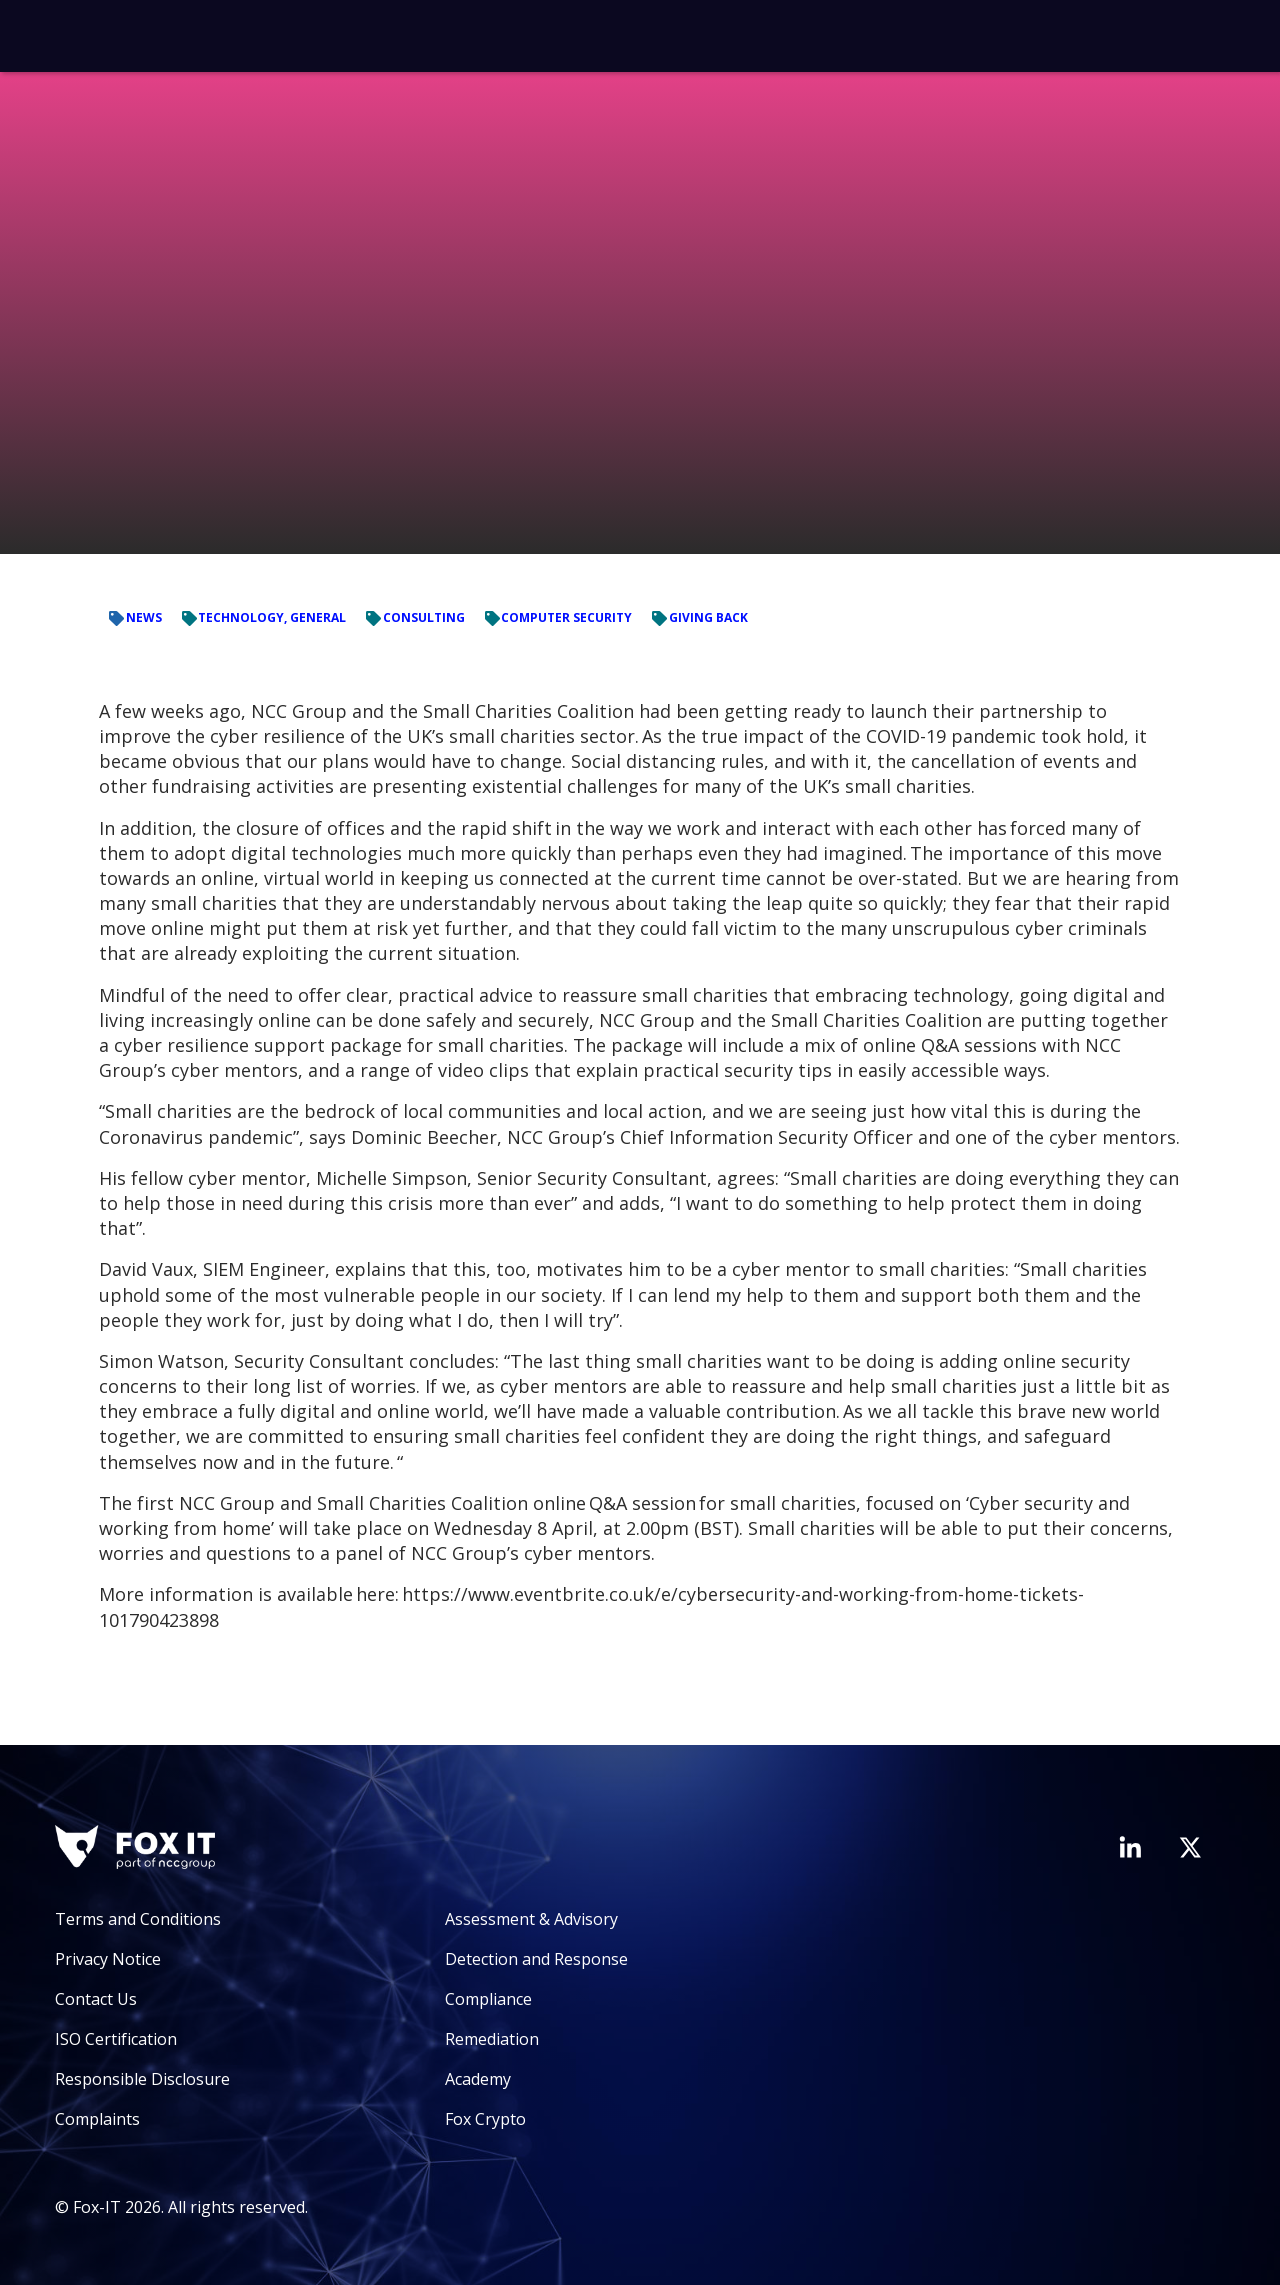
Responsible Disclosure (142, 2079)
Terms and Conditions (138, 1919)
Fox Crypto (485, 2119)
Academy (478, 2079)
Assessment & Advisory (531, 1919)
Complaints (97, 2119)
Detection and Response (536, 1959)
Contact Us (96, 1999)
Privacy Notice (108, 1959)
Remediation (492, 2039)
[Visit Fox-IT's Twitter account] (1190, 1847)
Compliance (488, 1999)
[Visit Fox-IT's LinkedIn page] (1130, 1847)
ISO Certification (116, 2039)
